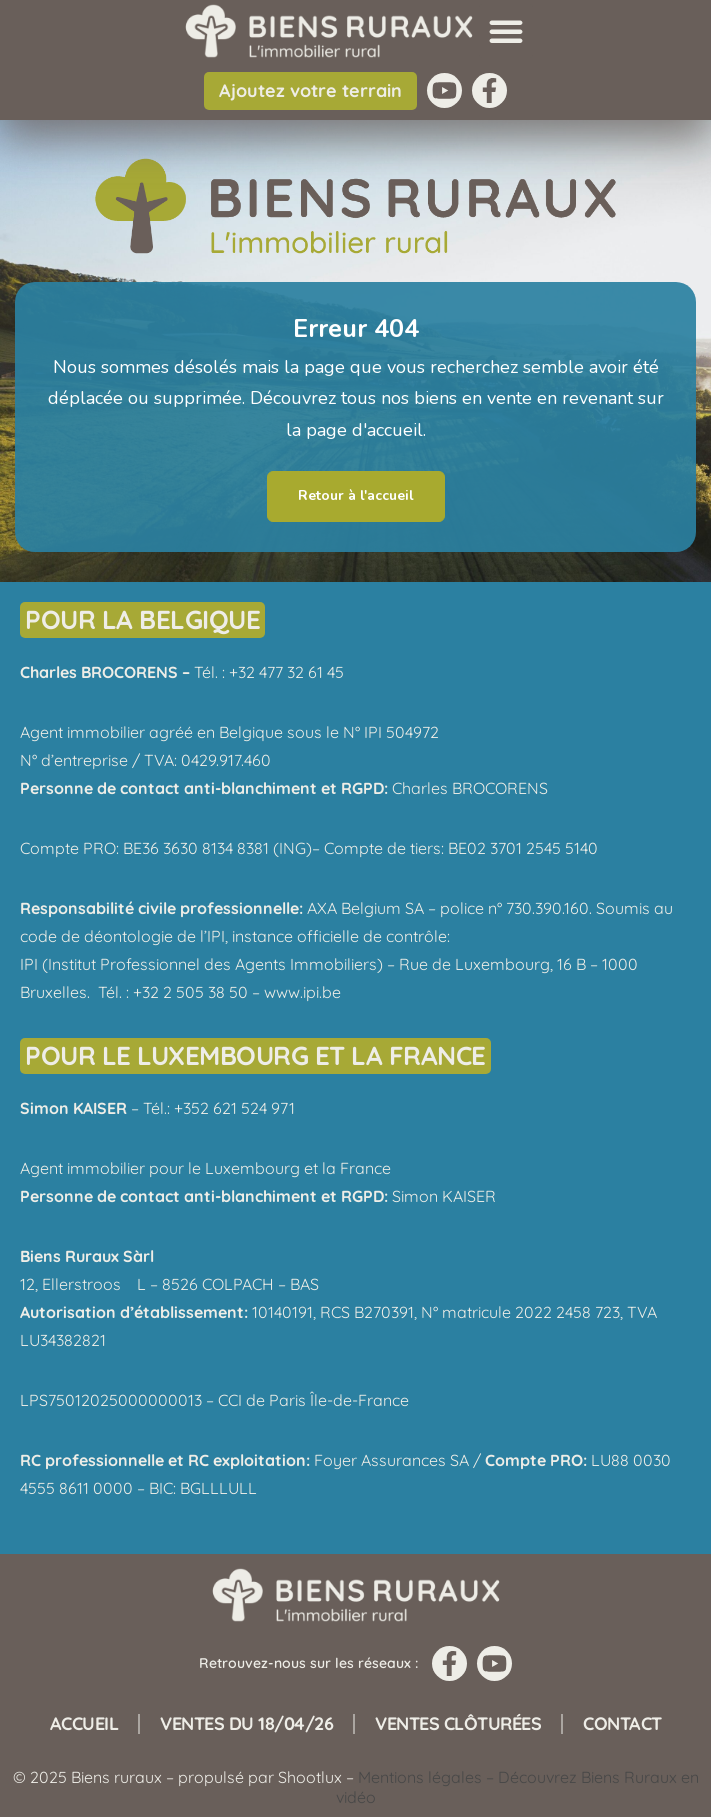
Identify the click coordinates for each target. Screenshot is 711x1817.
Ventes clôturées (458, 1723)
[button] (506, 31)
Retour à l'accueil (356, 495)
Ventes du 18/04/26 (246, 1723)
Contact (622, 1723)
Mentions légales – (428, 1777)
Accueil (84, 1723)
